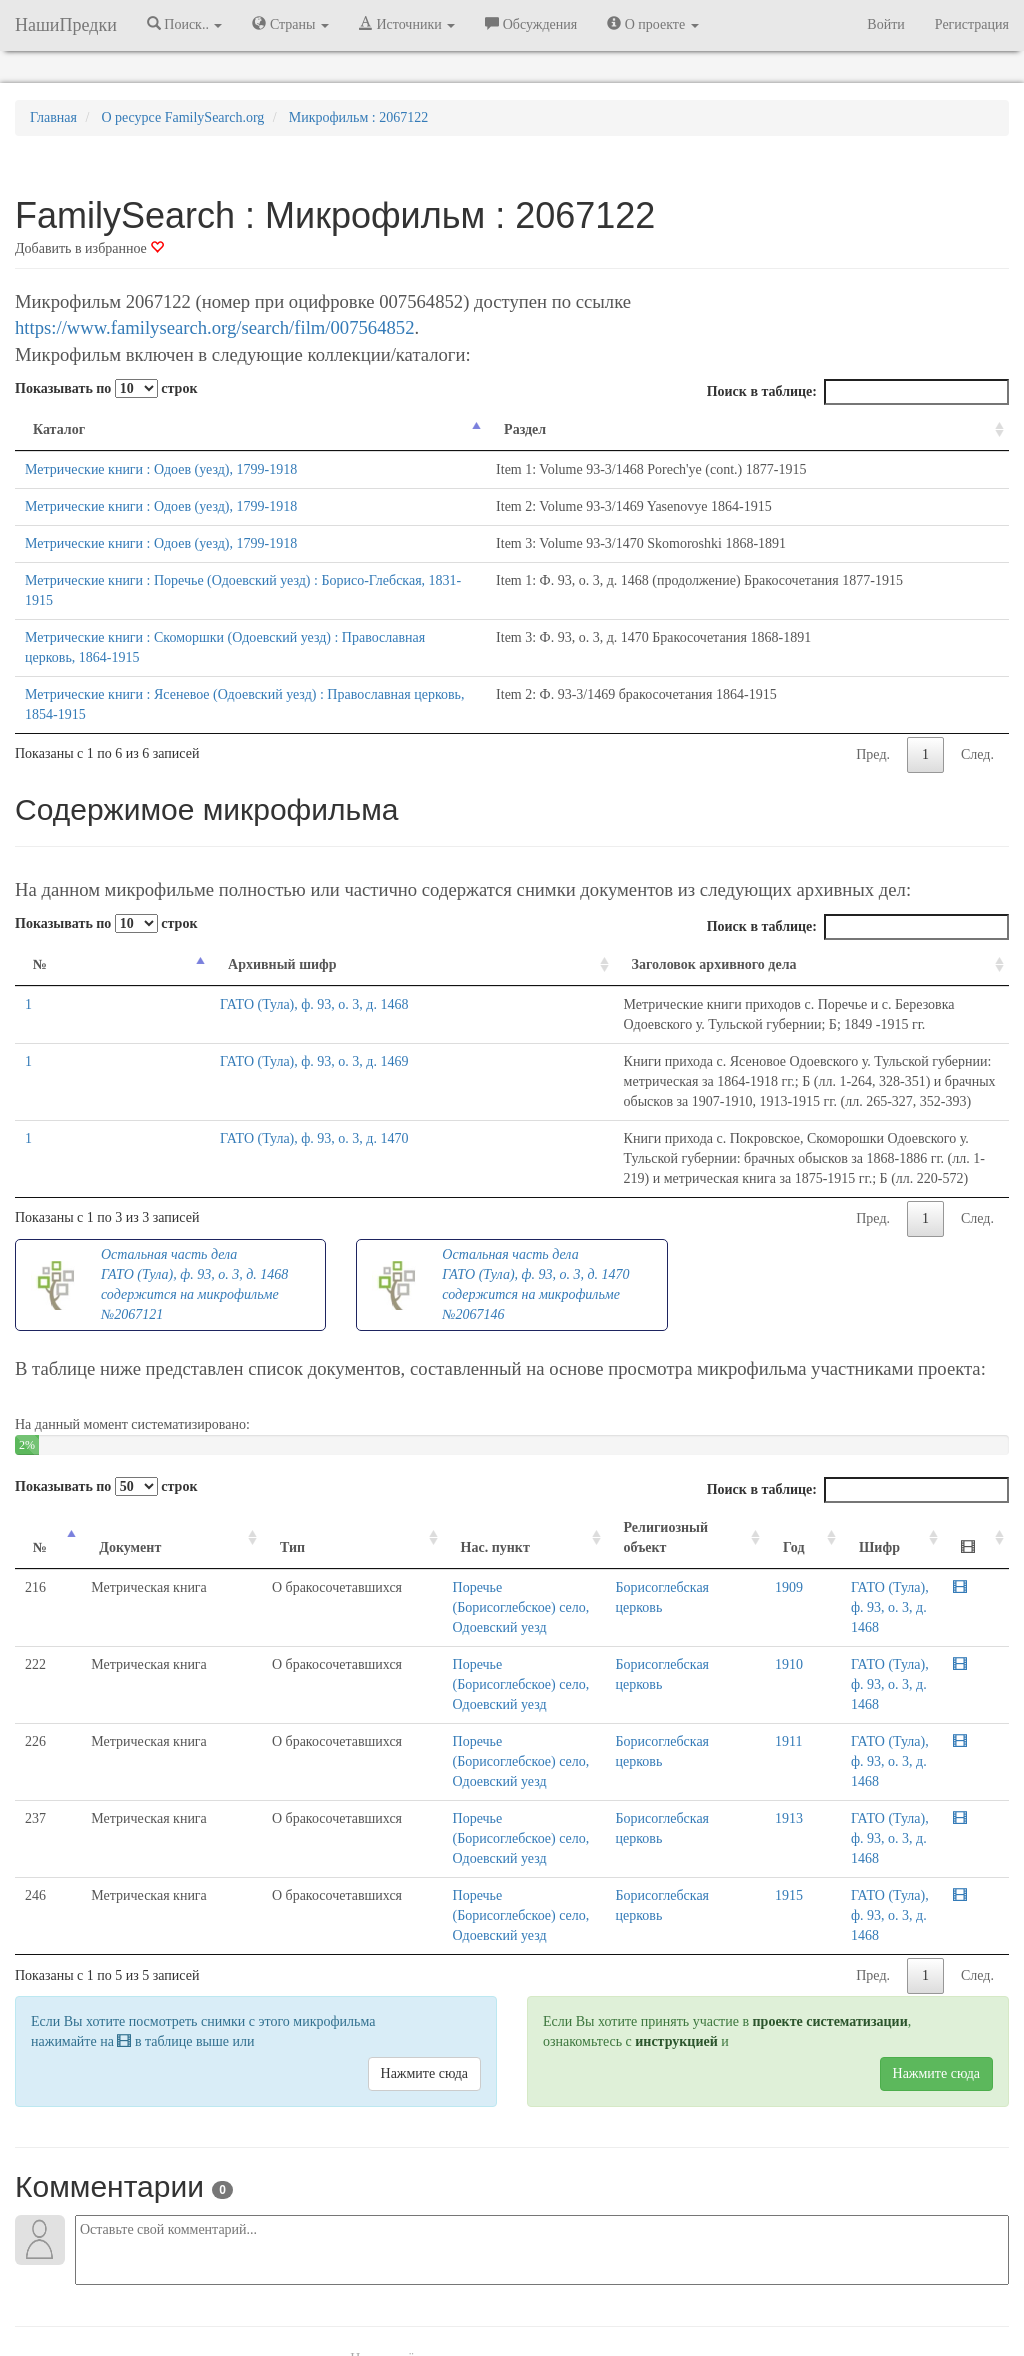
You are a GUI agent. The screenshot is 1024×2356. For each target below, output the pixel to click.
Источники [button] (407, 24)
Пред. (873, 694)
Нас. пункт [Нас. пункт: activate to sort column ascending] (387, 1447)
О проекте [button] (652, 24)
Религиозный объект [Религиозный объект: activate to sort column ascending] (643, 1437)
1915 (759, 1715)
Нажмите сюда (424, 1873)
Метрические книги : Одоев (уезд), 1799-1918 (161, 469)
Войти (885, 24)
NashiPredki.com (171, 2285)
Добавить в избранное (89, 248)
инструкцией (676, 1841)
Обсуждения (531, 24)
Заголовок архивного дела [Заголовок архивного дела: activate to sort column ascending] (338, 904)
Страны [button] (290, 24)
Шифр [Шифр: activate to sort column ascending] (831, 1447)
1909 (759, 1487)
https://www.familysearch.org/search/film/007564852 (214, 327)
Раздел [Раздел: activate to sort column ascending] (608, 429)
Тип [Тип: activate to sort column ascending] (219, 1447)
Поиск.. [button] (185, 24)
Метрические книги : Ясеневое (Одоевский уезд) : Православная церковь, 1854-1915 (277, 654)
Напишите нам (273, 2285)
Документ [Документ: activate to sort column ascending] (114, 1447)
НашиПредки (66, 25)
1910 (759, 1544)
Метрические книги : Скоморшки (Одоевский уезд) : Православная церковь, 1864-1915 (284, 617)
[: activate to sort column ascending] (984, 1438)
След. (977, 694)
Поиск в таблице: (858, 392)
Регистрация (972, 24)
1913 (759, 1658)
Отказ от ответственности (474, 2285)
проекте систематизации (830, 1821)
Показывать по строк (106, 388)
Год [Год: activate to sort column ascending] (763, 1447)
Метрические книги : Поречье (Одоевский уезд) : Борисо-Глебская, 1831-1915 (257, 580)
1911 (758, 1601)
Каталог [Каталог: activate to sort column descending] (59, 429)
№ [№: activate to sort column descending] (40, 904)
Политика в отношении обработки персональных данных (731, 2285)
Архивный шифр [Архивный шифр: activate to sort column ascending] (137, 904)
